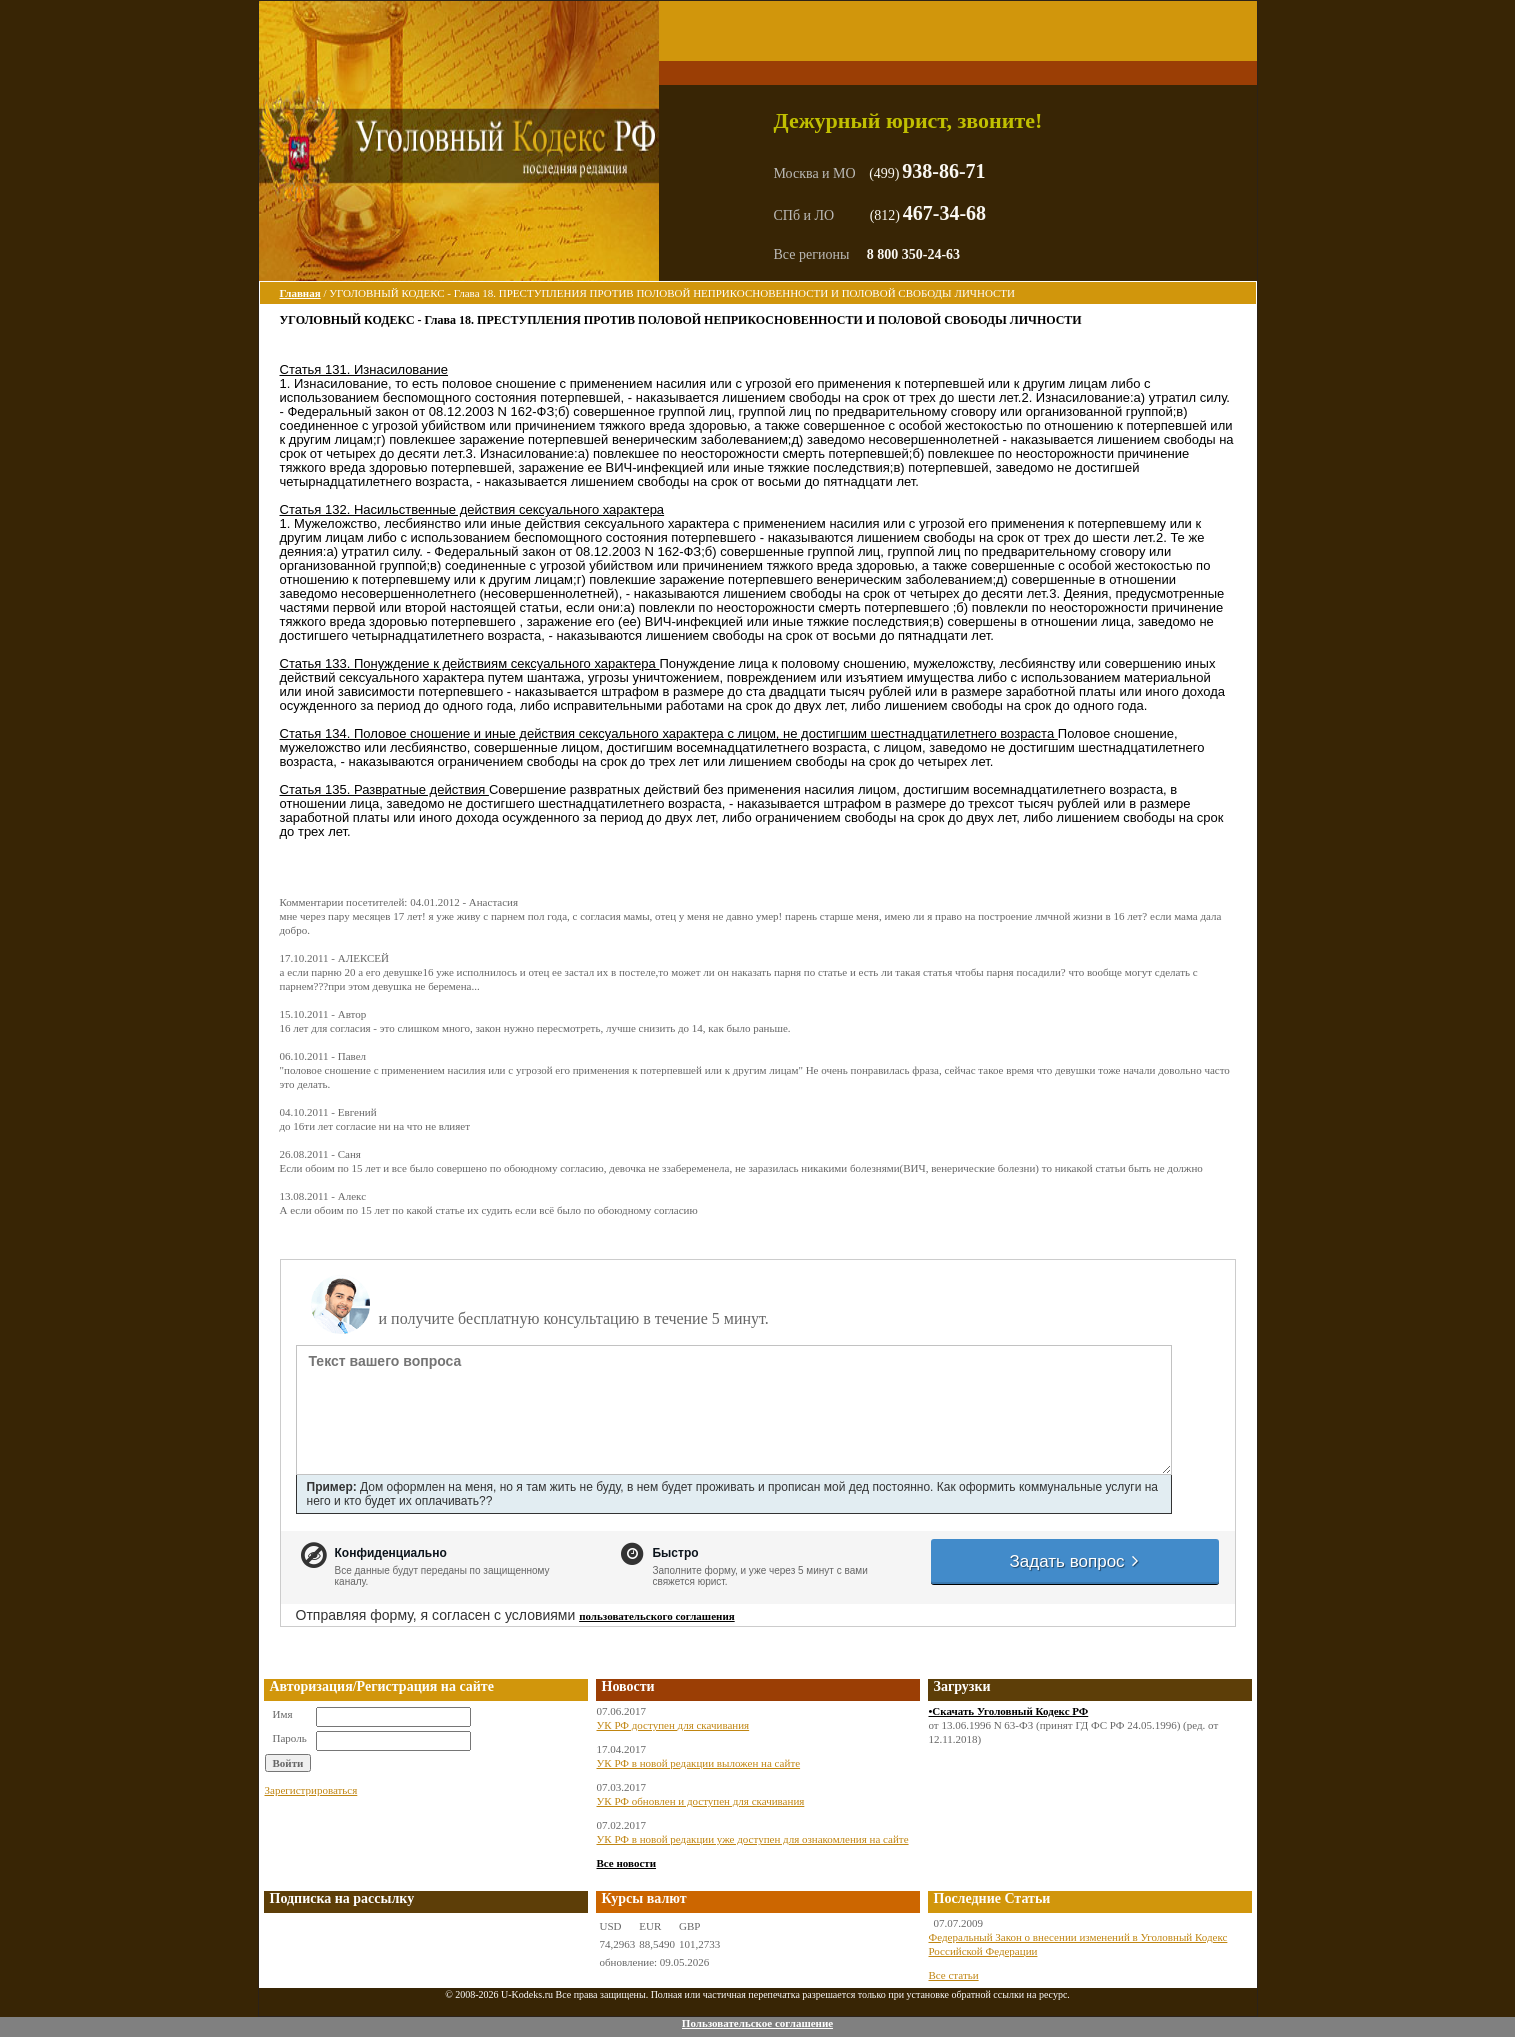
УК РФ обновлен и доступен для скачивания (701, 1801)
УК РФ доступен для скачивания (673, 1725)
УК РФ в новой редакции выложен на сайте (699, 1763)
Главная (300, 293)
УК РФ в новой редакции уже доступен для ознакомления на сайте (753, 1839)
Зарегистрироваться (311, 1790)
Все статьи (954, 1975)
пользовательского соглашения (657, 1616)
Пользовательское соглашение (757, 2023)
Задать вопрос (1076, 1561)
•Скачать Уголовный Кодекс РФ (1009, 1711)
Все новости (627, 1863)
